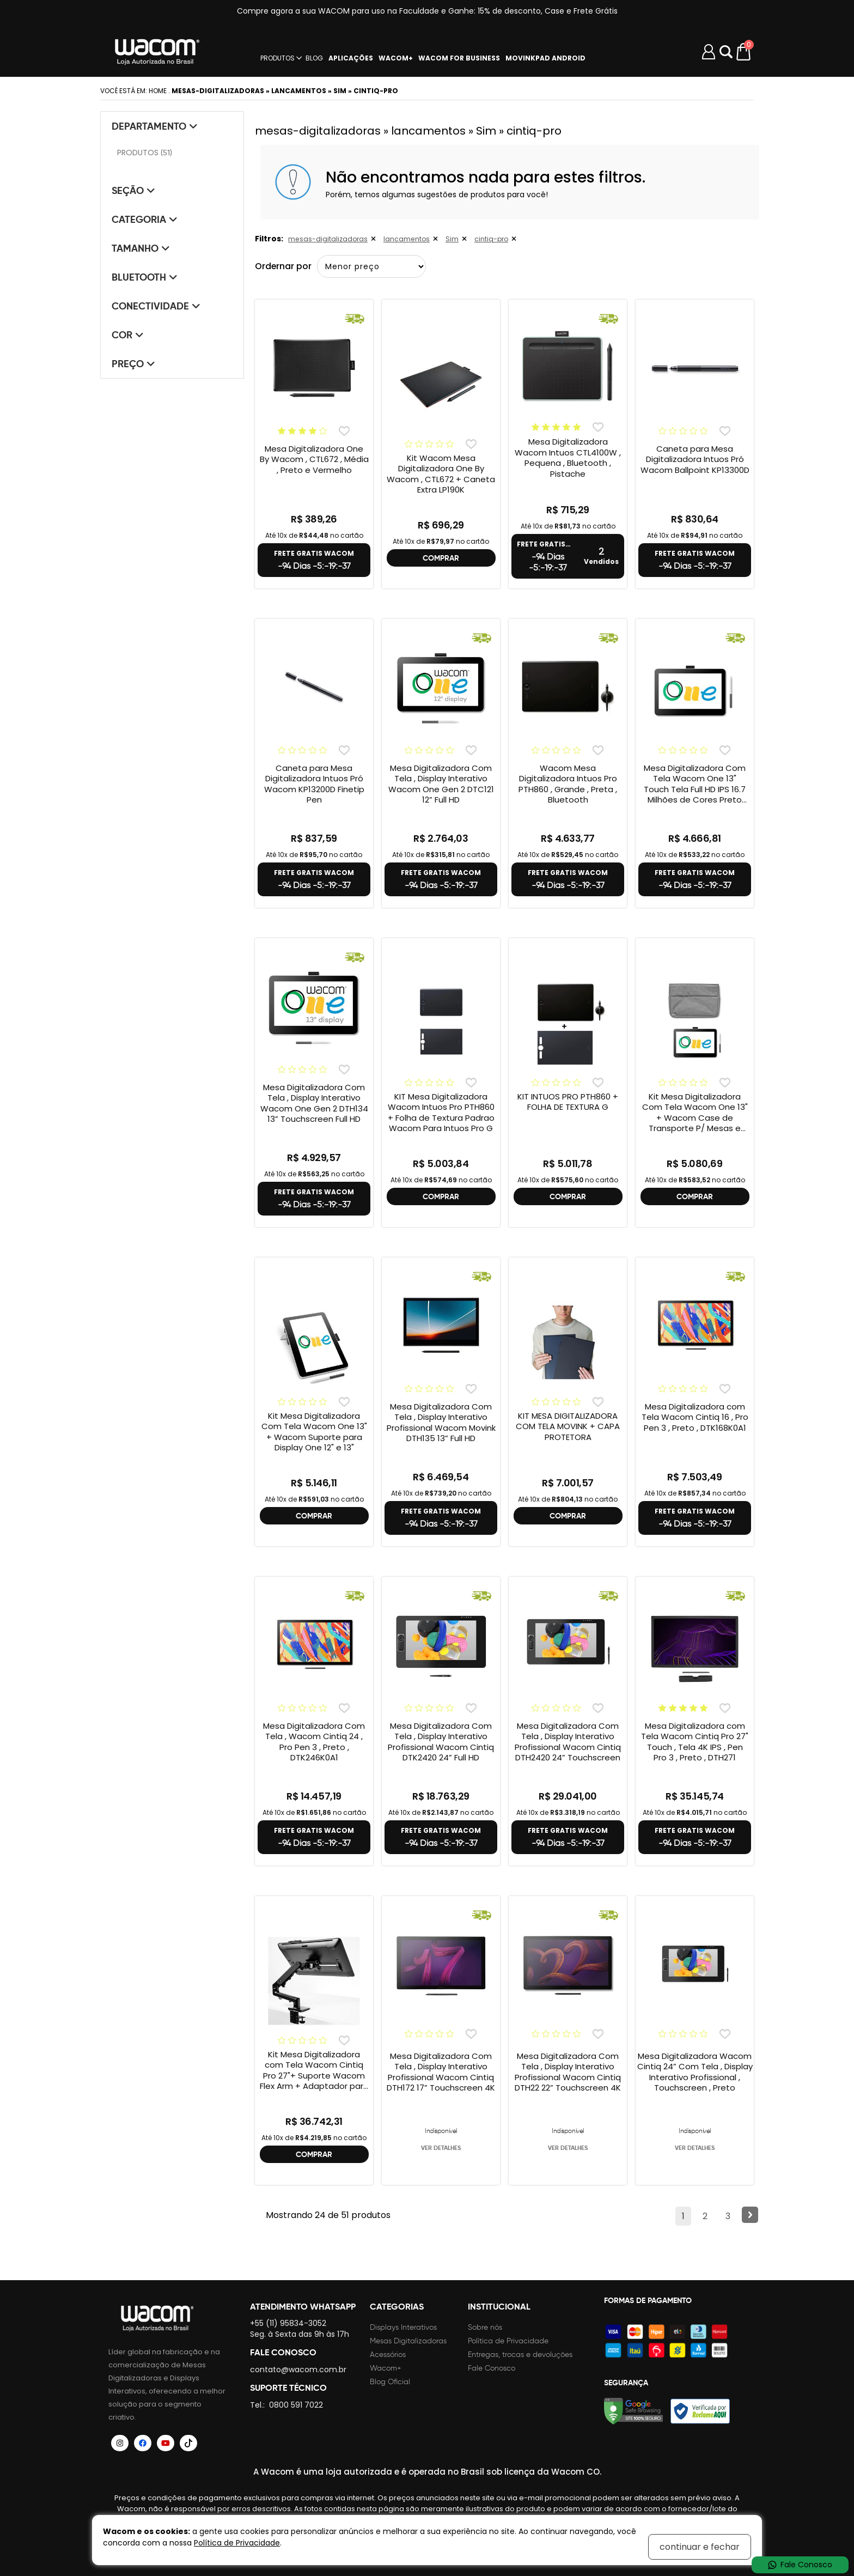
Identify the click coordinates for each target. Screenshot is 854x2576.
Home (158, 90)
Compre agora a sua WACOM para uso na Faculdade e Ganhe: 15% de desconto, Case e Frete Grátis (427, 10)
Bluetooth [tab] (145, 277)
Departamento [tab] (155, 126)
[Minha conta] (708, 51)
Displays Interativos (403, 2327)
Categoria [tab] (145, 219)
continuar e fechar (700, 2547)
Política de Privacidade (508, 2341)
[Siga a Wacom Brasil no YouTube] (165, 2443)
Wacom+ (385, 2368)
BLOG (314, 58)
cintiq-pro (490, 239)
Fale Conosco (491, 2368)
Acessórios (388, 2354)
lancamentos (406, 239)
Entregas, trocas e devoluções (520, 2354)
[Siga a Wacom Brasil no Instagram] (120, 2443)
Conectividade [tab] (156, 306)
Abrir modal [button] (726, 51)
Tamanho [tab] (141, 248)
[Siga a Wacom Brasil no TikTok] (188, 2443)
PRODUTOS (277, 58)
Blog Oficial (390, 2381)
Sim (450, 239)
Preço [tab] (133, 363)
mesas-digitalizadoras (327, 239)
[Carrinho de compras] (744, 51)
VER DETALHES (441, 2148)
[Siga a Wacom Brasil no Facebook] (142, 2443)
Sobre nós (485, 2327)
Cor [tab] (128, 335)
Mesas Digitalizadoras (408, 2341)
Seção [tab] (133, 190)
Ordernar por (284, 266)
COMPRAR (441, 558)
